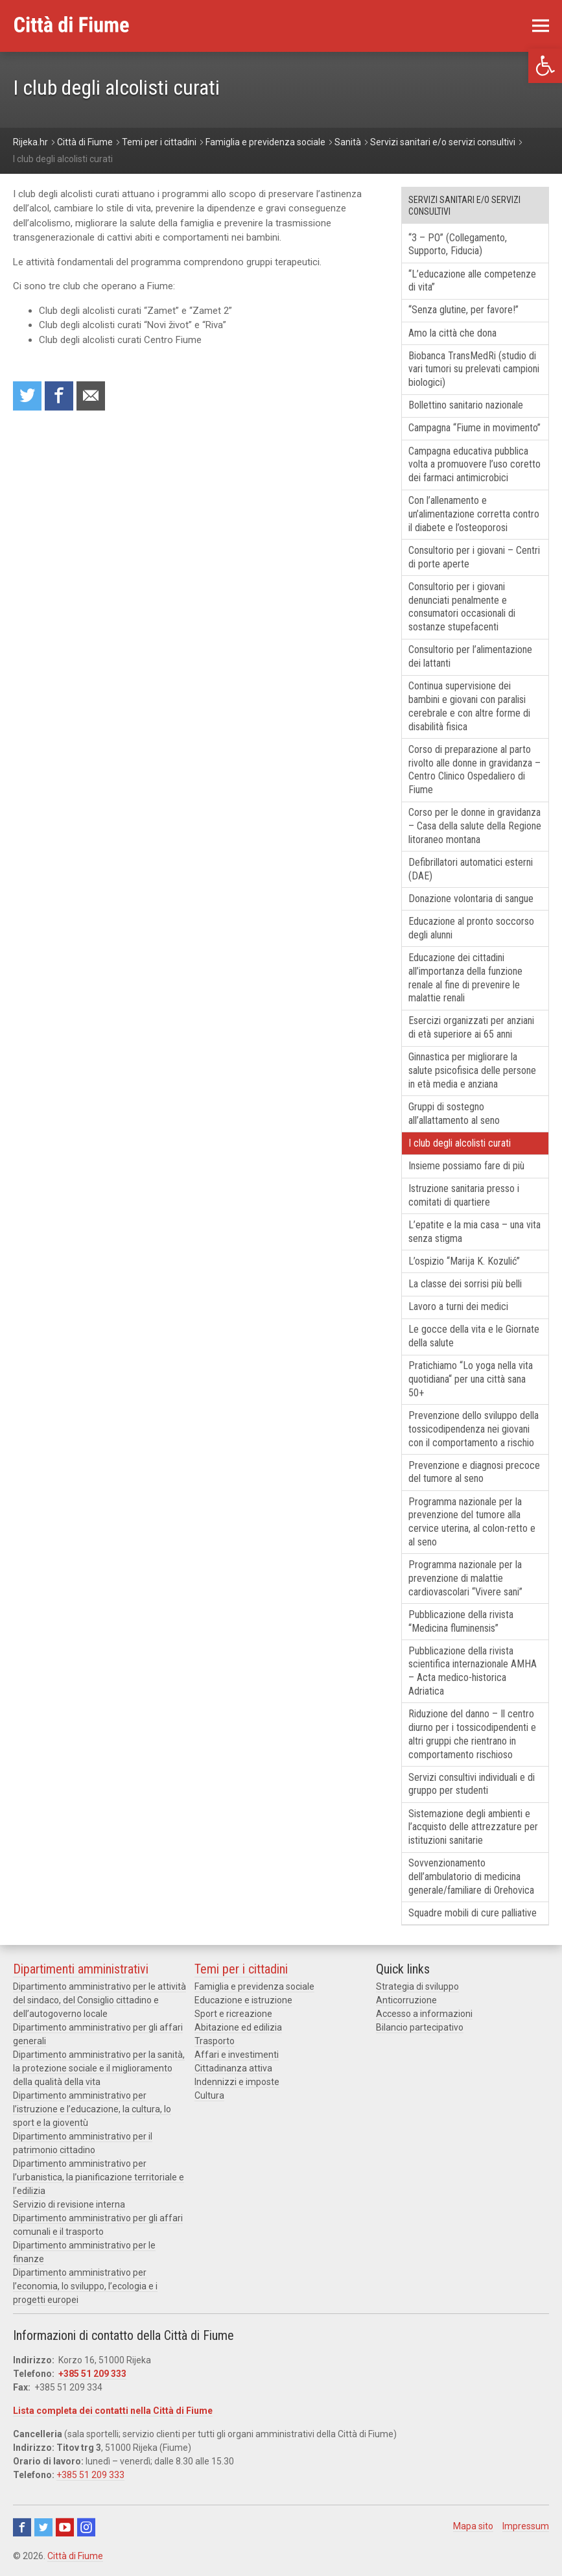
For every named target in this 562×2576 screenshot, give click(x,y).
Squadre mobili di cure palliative (472, 1913)
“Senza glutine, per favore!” (463, 310)
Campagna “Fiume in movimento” (474, 428)
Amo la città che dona (452, 333)
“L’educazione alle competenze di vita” (472, 281)
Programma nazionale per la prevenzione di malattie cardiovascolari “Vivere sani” (465, 1578)
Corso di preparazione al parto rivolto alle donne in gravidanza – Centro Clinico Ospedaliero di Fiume (474, 769)
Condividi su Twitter (27, 396)
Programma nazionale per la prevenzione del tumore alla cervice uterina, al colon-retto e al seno (471, 1522)
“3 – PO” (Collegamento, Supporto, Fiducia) (457, 244)
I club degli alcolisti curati (459, 1143)
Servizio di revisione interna (69, 2204)
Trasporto (214, 2041)
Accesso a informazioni (424, 2014)
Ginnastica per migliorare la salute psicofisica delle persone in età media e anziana (472, 1070)
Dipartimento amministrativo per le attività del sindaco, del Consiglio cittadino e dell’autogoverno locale (99, 2000)
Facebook (22, 2527)
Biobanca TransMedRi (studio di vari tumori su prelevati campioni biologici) (473, 369)
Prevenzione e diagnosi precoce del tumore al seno (474, 1472)
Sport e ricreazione (233, 2014)
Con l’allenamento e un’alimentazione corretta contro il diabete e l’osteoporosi (473, 514)
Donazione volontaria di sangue (470, 898)
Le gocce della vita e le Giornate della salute (473, 1336)
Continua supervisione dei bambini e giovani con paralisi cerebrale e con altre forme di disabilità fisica (469, 706)
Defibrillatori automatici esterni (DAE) (470, 869)
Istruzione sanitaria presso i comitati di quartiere (463, 1195)
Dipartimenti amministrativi (80, 1969)
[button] (545, 66)
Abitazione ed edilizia (238, 2027)
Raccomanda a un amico (90, 396)
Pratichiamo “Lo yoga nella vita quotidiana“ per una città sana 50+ (470, 1379)
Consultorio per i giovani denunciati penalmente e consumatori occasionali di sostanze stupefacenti (461, 606)
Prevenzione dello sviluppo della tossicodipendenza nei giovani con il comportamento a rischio (473, 1429)
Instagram (86, 2527)
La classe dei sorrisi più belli (465, 1284)
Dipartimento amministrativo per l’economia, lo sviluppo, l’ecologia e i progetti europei (85, 2286)
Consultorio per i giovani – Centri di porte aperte (474, 557)
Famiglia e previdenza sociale (254, 1986)
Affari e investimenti (236, 2054)
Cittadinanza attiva (233, 2068)
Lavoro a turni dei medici (458, 1306)
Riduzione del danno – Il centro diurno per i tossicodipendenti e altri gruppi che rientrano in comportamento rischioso (472, 1734)
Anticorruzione (406, 2000)
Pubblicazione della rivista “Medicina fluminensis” (460, 1621)
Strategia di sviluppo (417, 1986)
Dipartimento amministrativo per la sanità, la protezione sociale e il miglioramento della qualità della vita (99, 2068)
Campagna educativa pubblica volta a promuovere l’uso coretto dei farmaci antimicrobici (474, 464)
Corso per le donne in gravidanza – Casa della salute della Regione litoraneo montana (474, 826)
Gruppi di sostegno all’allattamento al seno (454, 1114)
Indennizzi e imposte (236, 2082)
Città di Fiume (75, 2556)
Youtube (65, 2527)
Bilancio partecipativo (419, 2027)
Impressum (525, 2526)
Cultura (209, 2095)
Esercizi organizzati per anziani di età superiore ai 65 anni (471, 1027)
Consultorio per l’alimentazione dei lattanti (470, 656)
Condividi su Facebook (59, 396)
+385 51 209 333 (92, 2373)
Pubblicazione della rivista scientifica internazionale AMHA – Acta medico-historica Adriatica (472, 1671)
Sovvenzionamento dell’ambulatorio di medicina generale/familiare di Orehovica (471, 1876)
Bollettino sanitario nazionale (465, 405)
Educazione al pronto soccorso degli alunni (471, 928)
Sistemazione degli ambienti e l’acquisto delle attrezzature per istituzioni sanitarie (473, 1827)
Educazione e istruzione (243, 2000)
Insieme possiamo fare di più (466, 1166)
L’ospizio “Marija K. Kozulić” (464, 1261)
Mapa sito (473, 2526)
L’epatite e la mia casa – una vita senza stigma (474, 1232)
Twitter (43, 2527)
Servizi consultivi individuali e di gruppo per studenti (471, 1784)
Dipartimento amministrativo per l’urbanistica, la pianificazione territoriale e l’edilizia (98, 2177)
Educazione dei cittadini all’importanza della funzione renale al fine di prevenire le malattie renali (465, 977)
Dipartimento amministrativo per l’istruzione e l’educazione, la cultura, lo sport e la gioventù (92, 2109)
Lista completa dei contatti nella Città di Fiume (113, 2410)
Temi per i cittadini (241, 1969)
